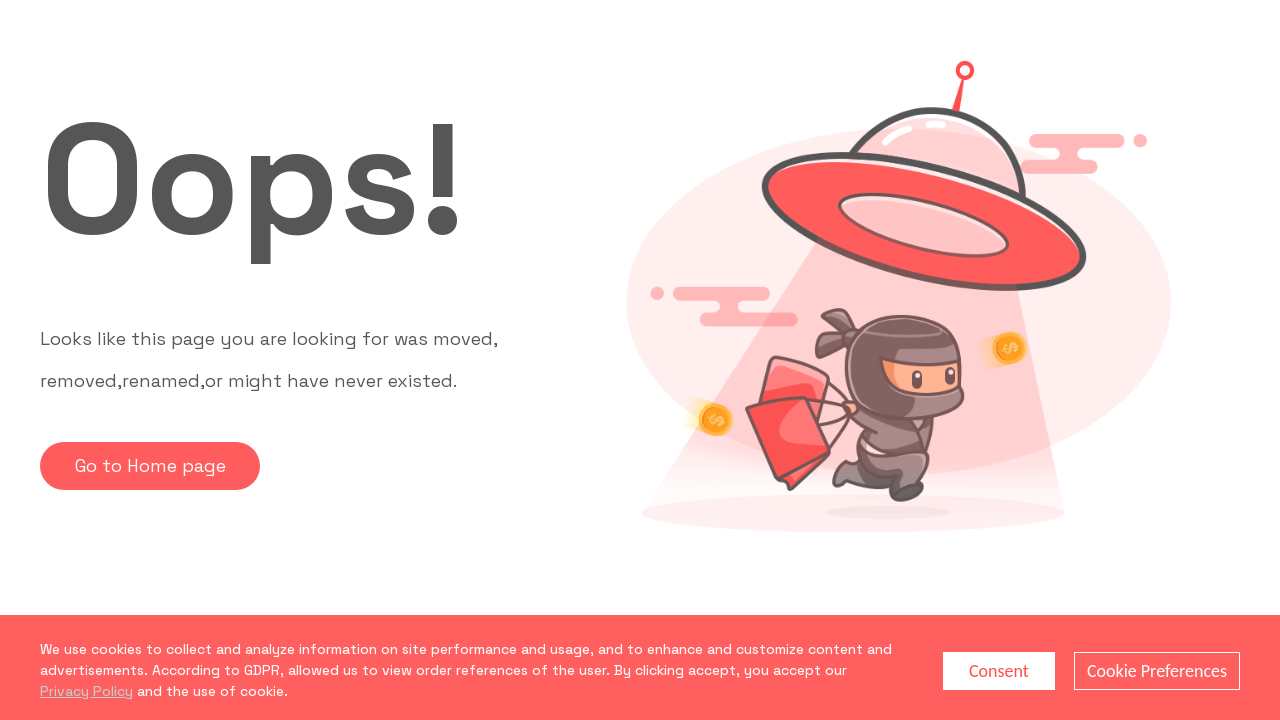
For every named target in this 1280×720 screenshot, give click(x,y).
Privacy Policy (86, 691)
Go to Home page (150, 465)
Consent (999, 671)
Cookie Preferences (1157, 671)
